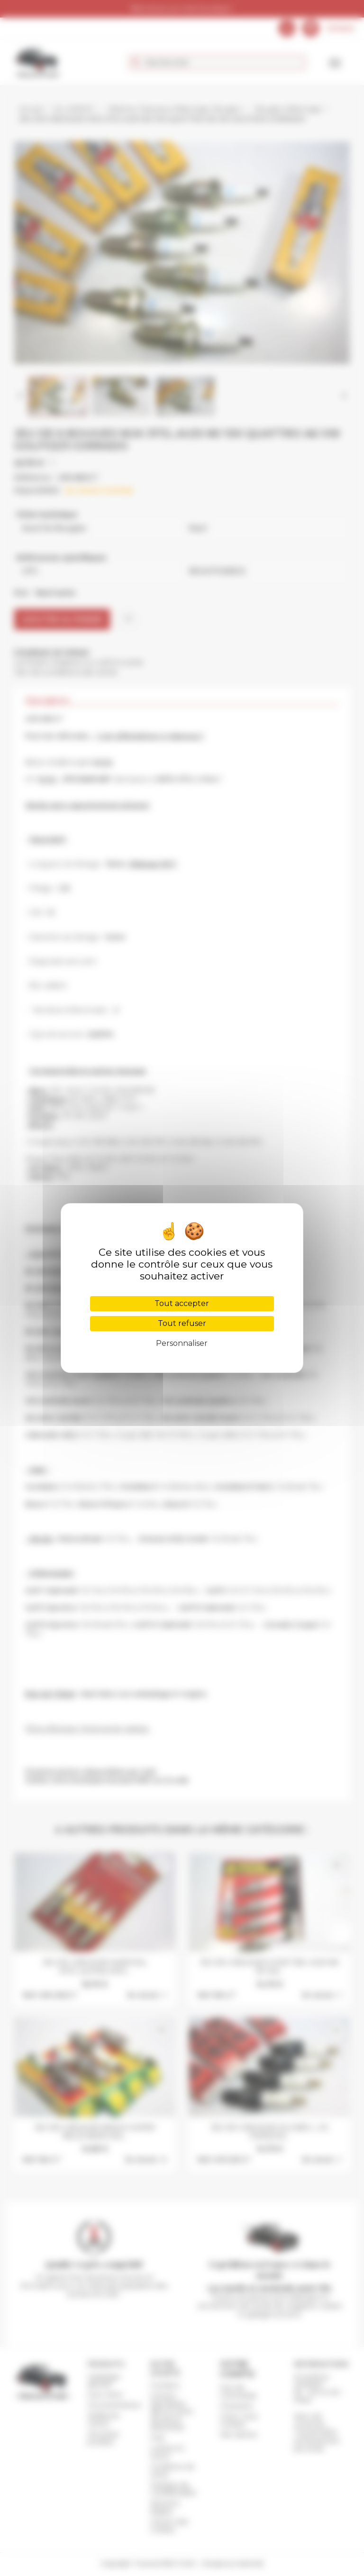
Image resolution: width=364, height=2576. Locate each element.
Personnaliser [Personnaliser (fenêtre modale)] (182, 1343)
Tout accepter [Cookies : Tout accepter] (182, 1303)
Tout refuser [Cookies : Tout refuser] (182, 1323)
